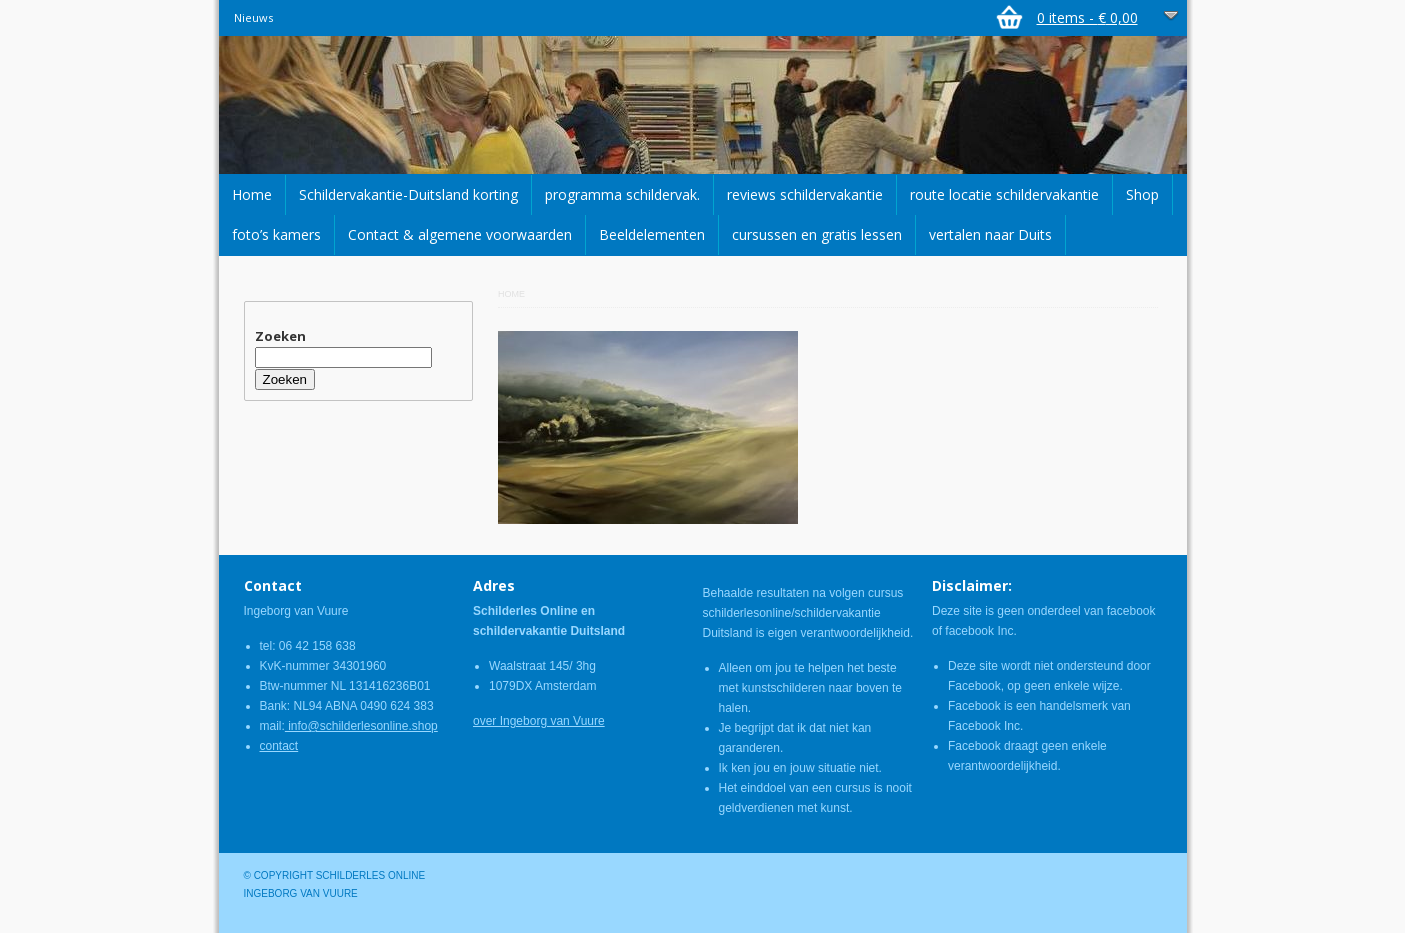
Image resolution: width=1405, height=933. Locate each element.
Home (252, 194)
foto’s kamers (276, 234)
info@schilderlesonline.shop (361, 726)
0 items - (1087, 17)
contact (279, 746)
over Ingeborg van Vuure (539, 721)
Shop (1142, 194)
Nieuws (253, 17)
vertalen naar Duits (990, 234)
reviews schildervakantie (805, 194)
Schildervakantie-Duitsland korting (408, 194)
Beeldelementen (652, 234)
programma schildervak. (622, 194)
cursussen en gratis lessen (817, 234)
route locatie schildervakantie (1004, 194)
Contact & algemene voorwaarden (460, 234)
